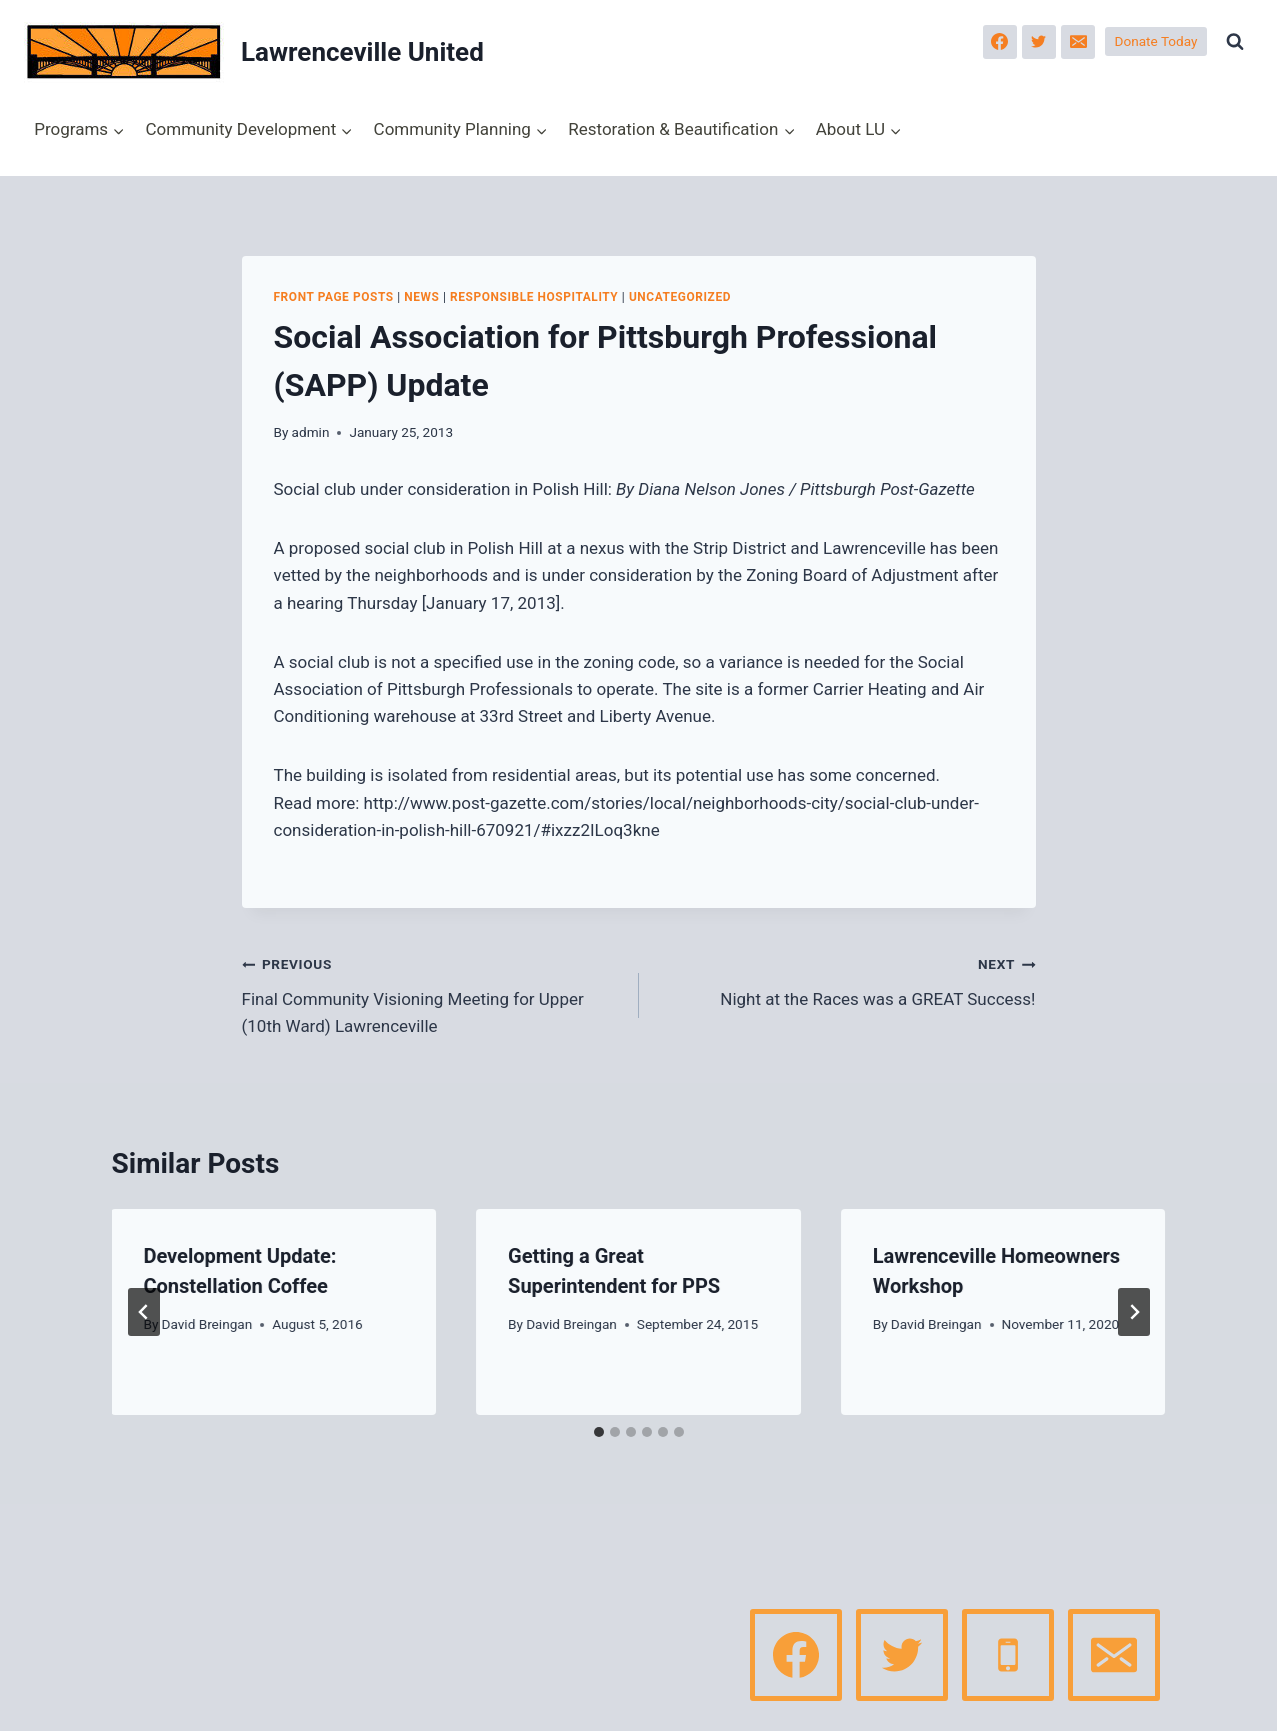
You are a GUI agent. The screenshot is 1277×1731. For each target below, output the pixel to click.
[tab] (599, 1432)
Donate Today (1156, 41)
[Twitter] (1039, 42)
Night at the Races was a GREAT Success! (846, 979)
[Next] (1134, 1312)
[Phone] (1008, 1655)
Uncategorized (680, 297)
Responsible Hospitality (534, 297)
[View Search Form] (1235, 42)
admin (311, 432)
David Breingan (207, 1324)
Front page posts (334, 297)
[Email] (1078, 42)
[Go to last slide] (144, 1312)
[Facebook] (1000, 42)
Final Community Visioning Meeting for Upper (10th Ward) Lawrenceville (432, 993)
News (421, 297)
